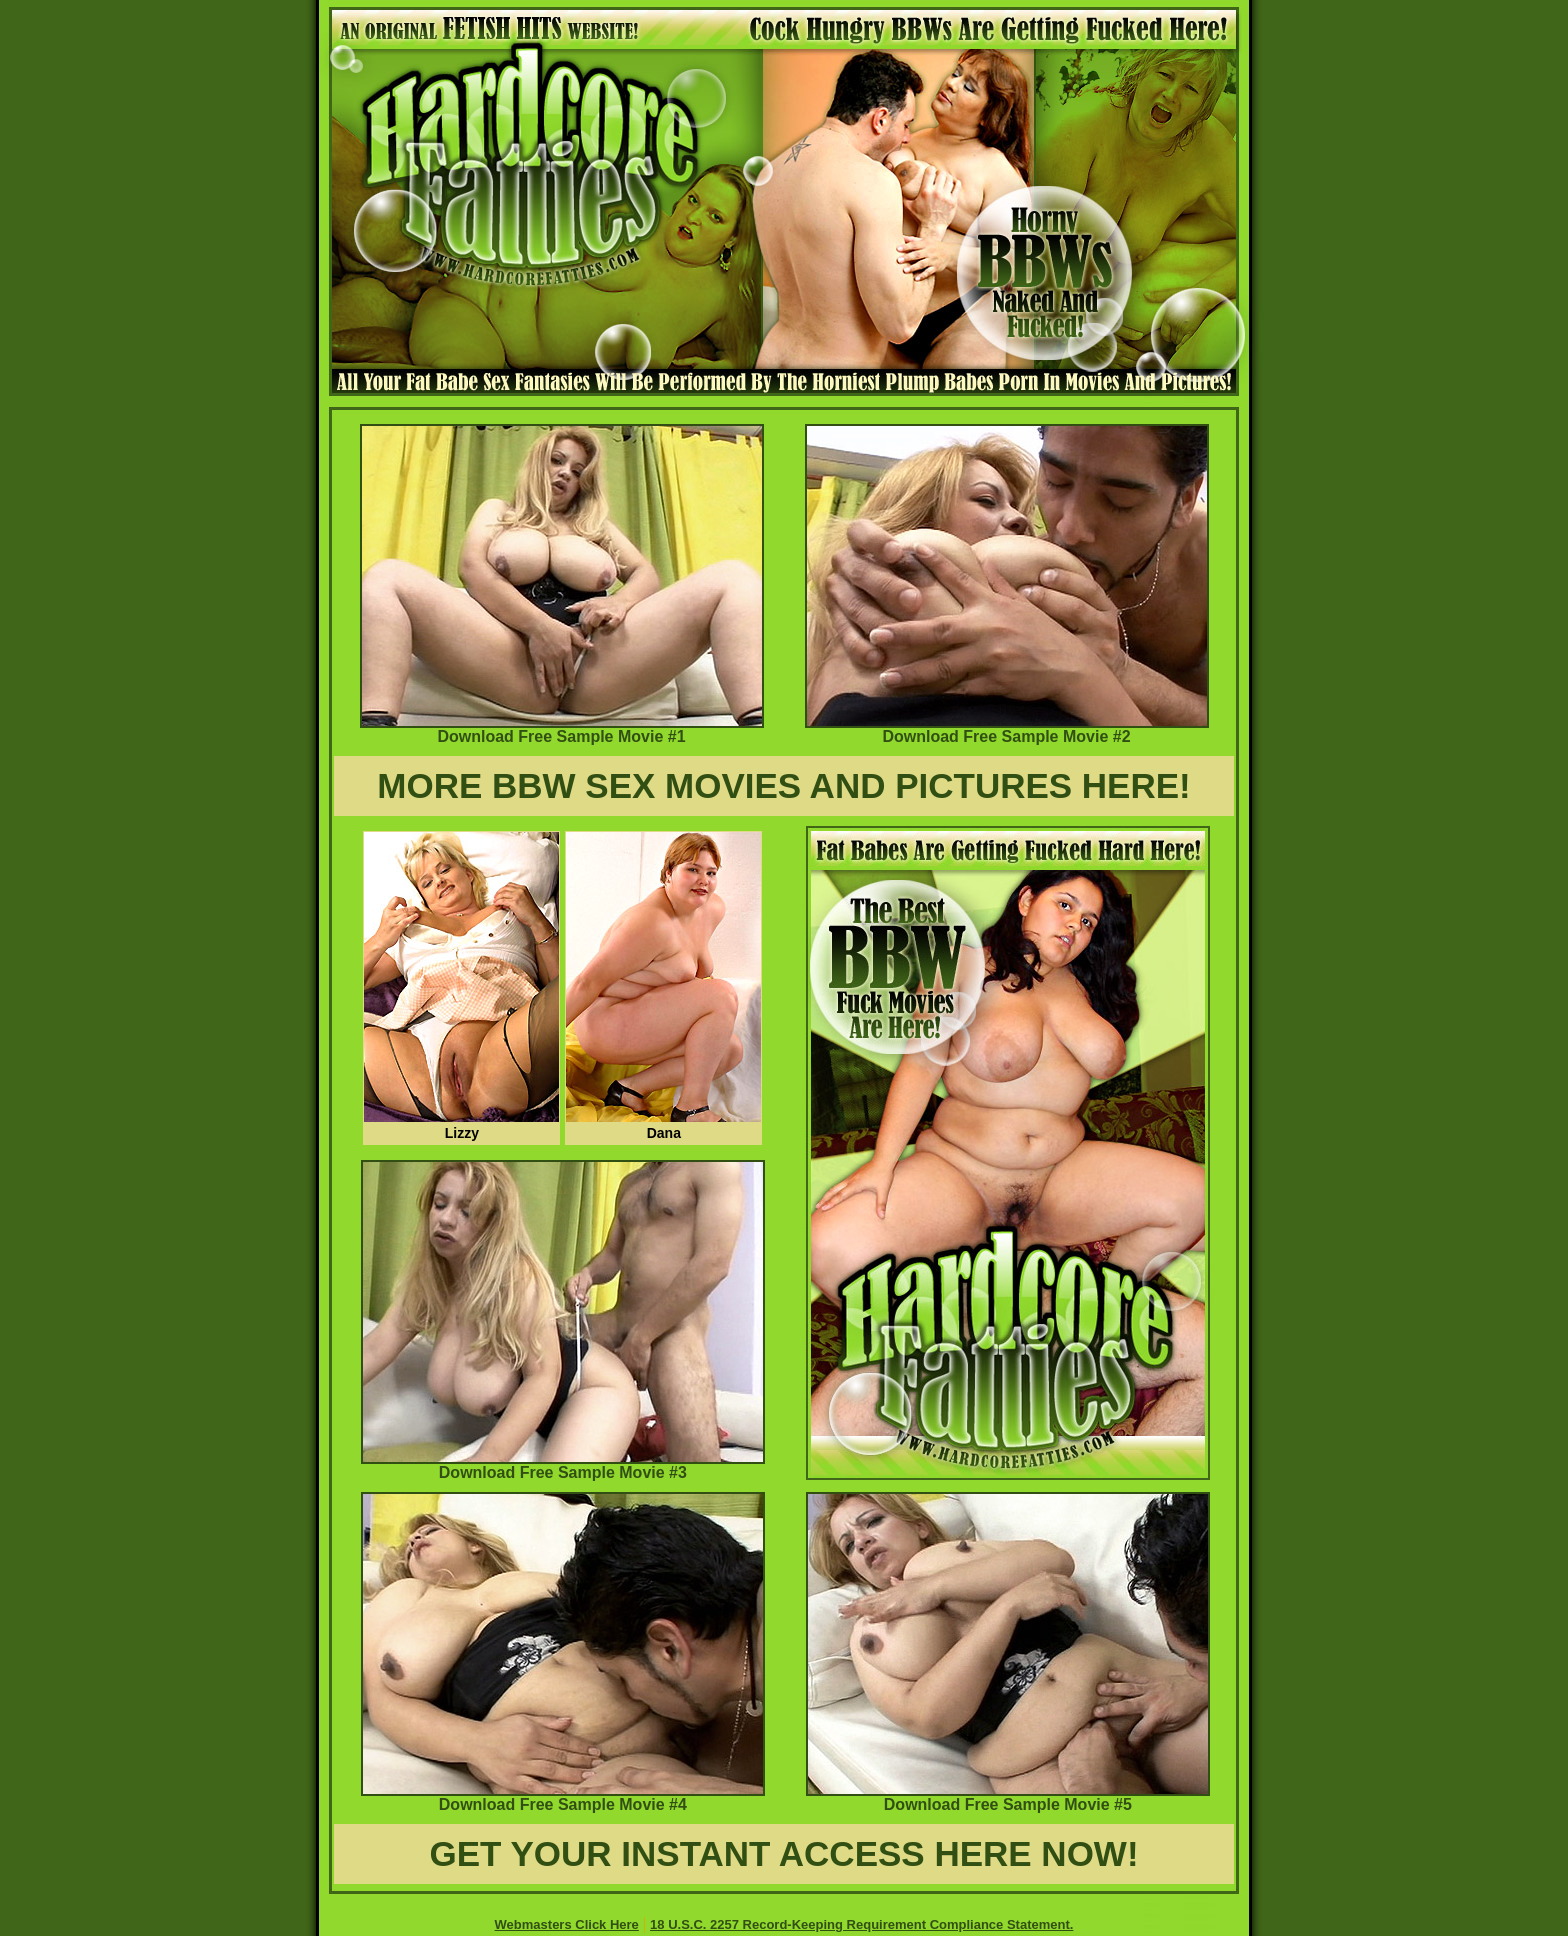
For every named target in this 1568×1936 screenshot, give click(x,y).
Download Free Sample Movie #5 (1008, 1797)
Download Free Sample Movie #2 (1007, 729)
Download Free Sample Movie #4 (563, 1797)
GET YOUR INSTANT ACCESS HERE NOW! (783, 1853)
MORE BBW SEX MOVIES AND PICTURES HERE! (784, 785)
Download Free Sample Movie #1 (562, 729)
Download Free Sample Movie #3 (563, 1465)
